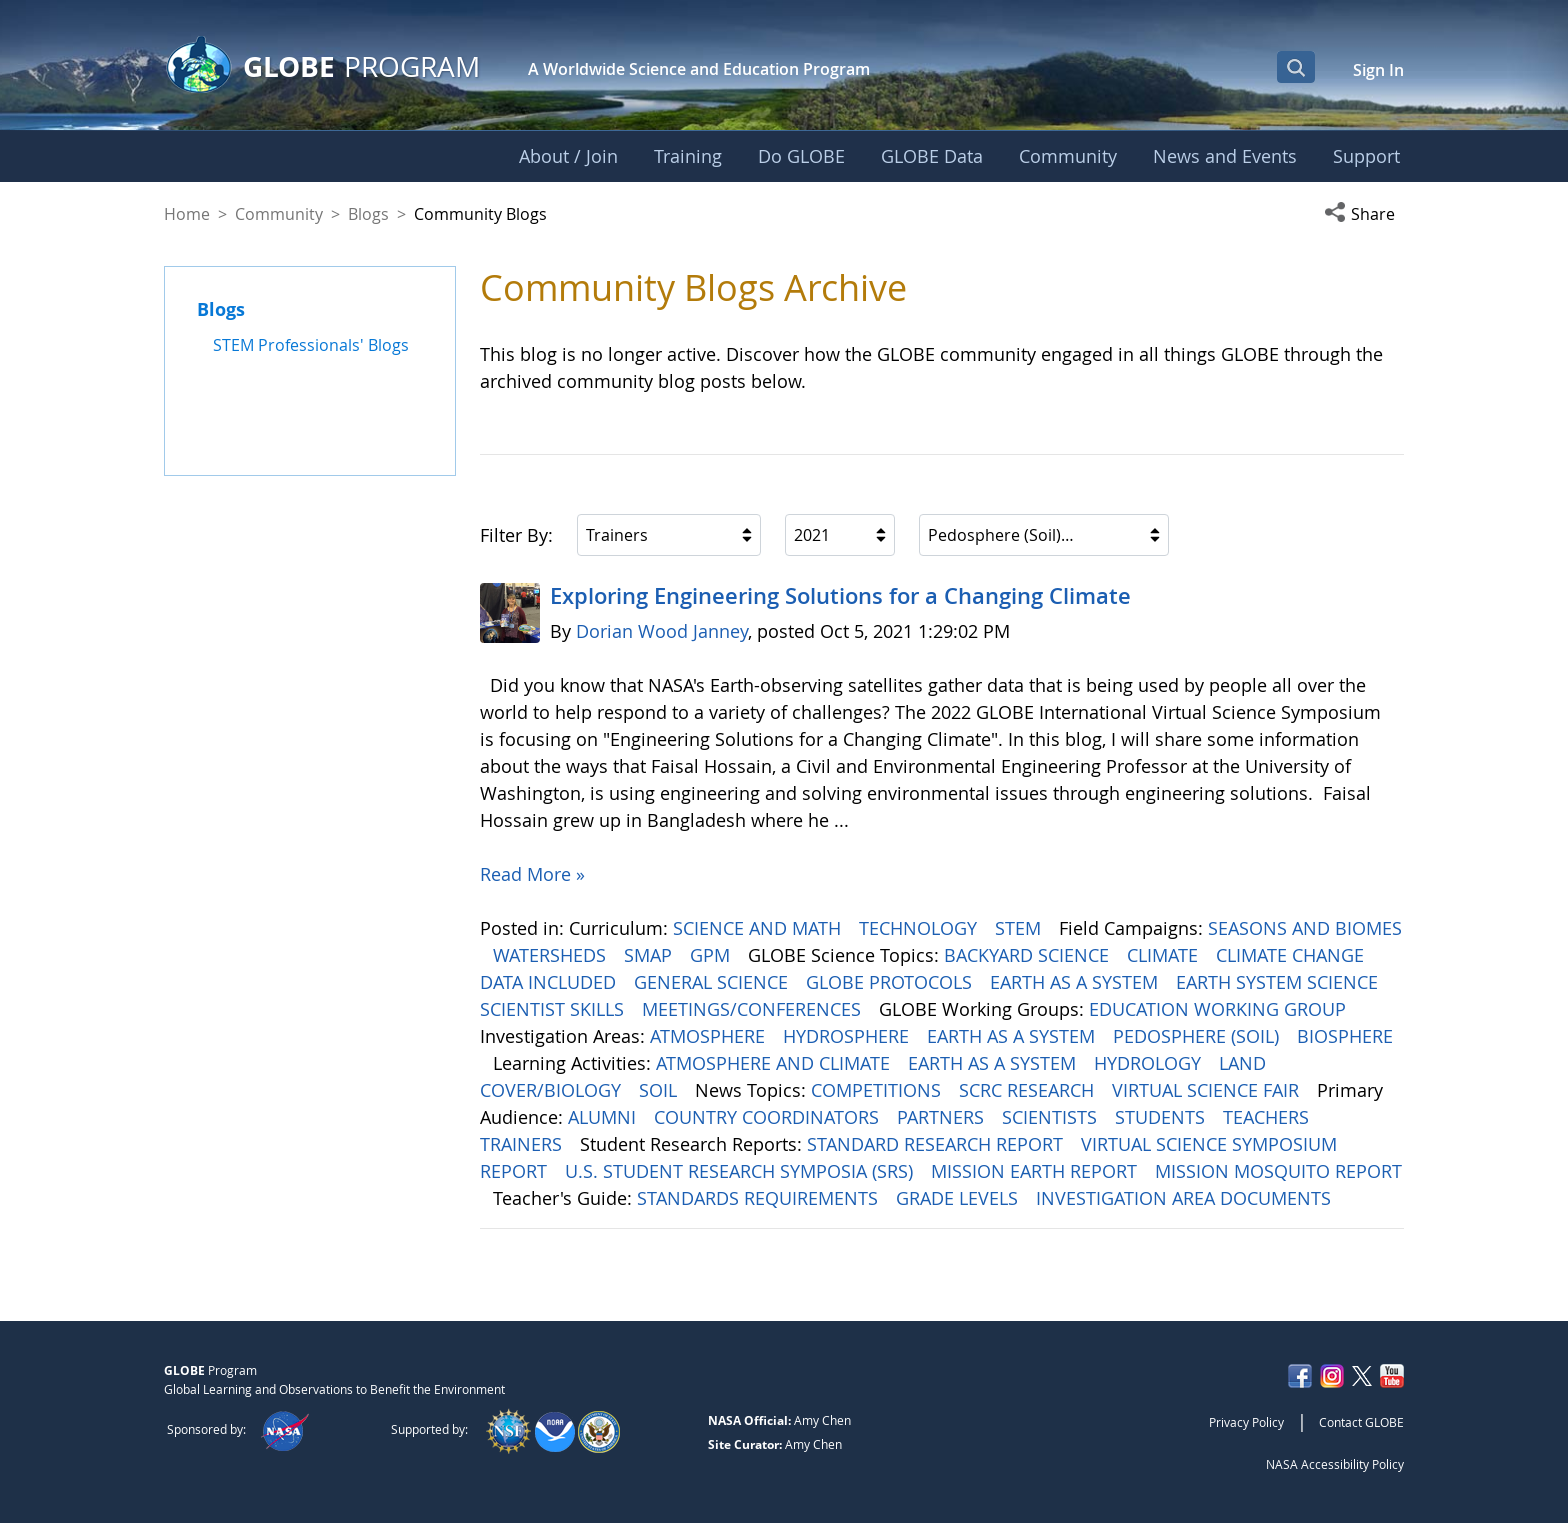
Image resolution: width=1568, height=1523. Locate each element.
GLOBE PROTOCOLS (891, 982)
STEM (1020, 928)
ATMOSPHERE (710, 1036)
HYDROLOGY (1150, 1063)
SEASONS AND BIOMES (1305, 928)
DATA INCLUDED (550, 982)
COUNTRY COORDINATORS (769, 1117)
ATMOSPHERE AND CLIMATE (775, 1063)
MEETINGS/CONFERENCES (754, 1009)
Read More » (532, 874)
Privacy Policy (1246, 1422)
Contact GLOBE (1361, 1422)
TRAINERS (523, 1144)
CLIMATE (1165, 955)
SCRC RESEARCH (1029, 1090)
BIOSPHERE (1345, 1036)
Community (279, 214)
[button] (1364, 214)
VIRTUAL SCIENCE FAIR (1208, 1090)
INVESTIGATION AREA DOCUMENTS (1186, 1198)
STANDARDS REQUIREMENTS (760, 1198)
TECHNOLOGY (920, 928)
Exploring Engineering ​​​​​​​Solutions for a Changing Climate (840, 596)
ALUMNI (604, 1117)
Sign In (1378, 70)
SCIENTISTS (1052, 1117)
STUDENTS (1162, 1117)
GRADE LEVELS (959, 1198)
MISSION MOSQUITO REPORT (1278, 1171)
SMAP (650, 955)
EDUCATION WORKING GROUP (1220, 1009)
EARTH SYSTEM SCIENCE (1279, 982)
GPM (712, 955)
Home (187, 214)
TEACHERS (1268, 1117)
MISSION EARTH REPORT (1036, 1171)
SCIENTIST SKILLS (554, 1009)
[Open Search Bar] (1296, 67)
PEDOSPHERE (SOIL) (1198, 1036)
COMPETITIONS (878, 1090)
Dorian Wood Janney (662, 631)
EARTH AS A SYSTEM (1076, 982)
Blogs (368, 214)
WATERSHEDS (552, 955)
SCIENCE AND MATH (759, 928)
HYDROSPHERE (848, 1036)
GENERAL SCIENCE (713, 982)
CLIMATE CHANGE (1292, 955)
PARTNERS (943, 1117)
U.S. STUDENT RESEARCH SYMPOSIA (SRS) (741, 1171)
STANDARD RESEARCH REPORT (937, 1144)
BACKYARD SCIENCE (1029, 955)
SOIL (660, 1090)
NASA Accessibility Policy (1335, 1464)
